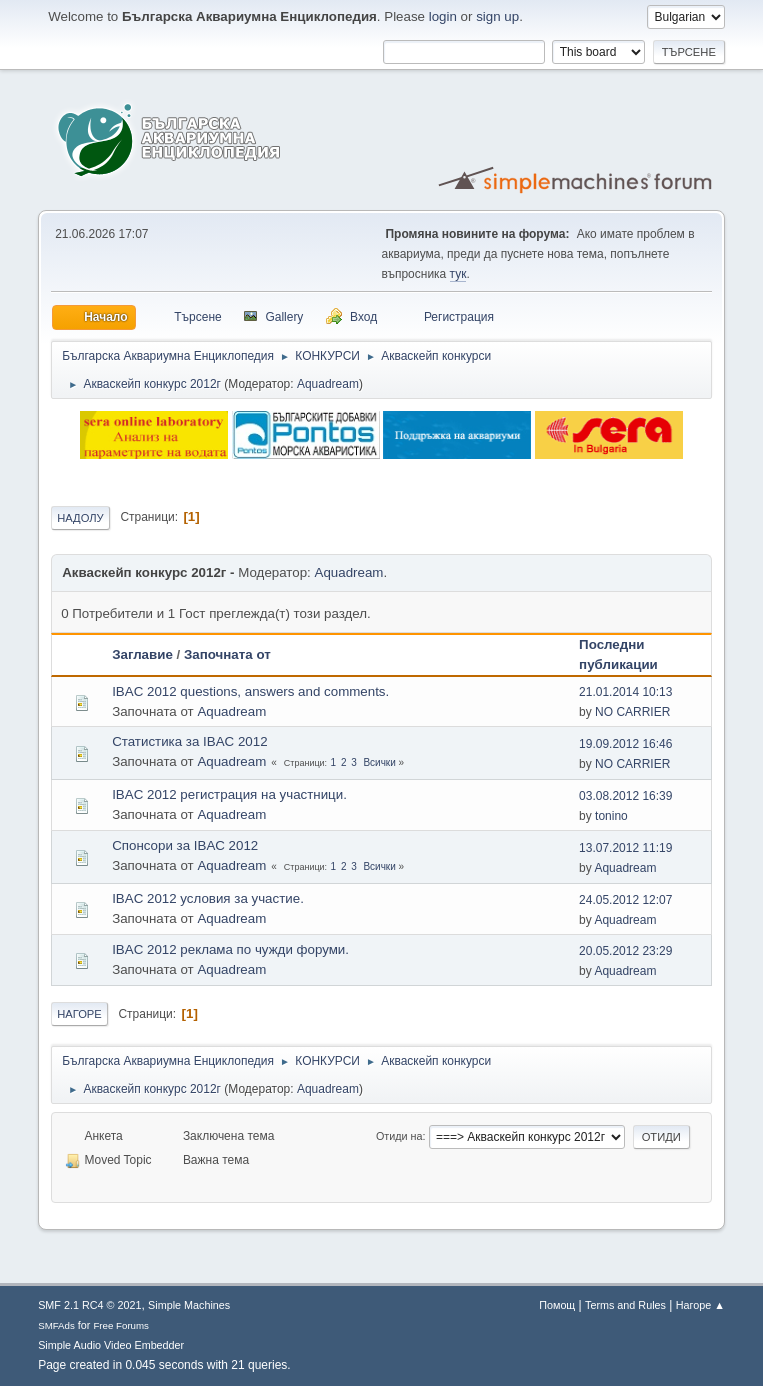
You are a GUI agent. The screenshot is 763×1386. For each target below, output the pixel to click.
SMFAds (56, 1325)
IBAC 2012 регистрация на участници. (229, 794)
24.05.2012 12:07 (625, 900)
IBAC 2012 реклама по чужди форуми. (230, 949)
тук (458, 274)
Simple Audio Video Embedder (111, 1345)
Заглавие (142, 654)
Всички (379, 762)
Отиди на (399, 1136)
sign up (497, 16)
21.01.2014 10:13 (625, 692)
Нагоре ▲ (700, 1305)
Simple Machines (189, 1305)
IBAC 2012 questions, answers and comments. (250, 691)
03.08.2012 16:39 (625, 796)
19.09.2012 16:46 (625, 744)
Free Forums (121, 1325)
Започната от (227, 654)
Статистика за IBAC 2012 (189, 741)
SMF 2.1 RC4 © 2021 (89, 1305)
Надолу (80, 518)
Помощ (557, 1305)
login (443, 16)
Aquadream (328, 384)
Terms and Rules (625, 1305)
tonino (611, 816)
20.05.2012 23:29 (625, 951)
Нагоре (79, 1014)
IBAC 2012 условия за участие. (208, 898)
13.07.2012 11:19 (625, 848)
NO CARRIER (632, 712)
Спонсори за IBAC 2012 (185, 845)
